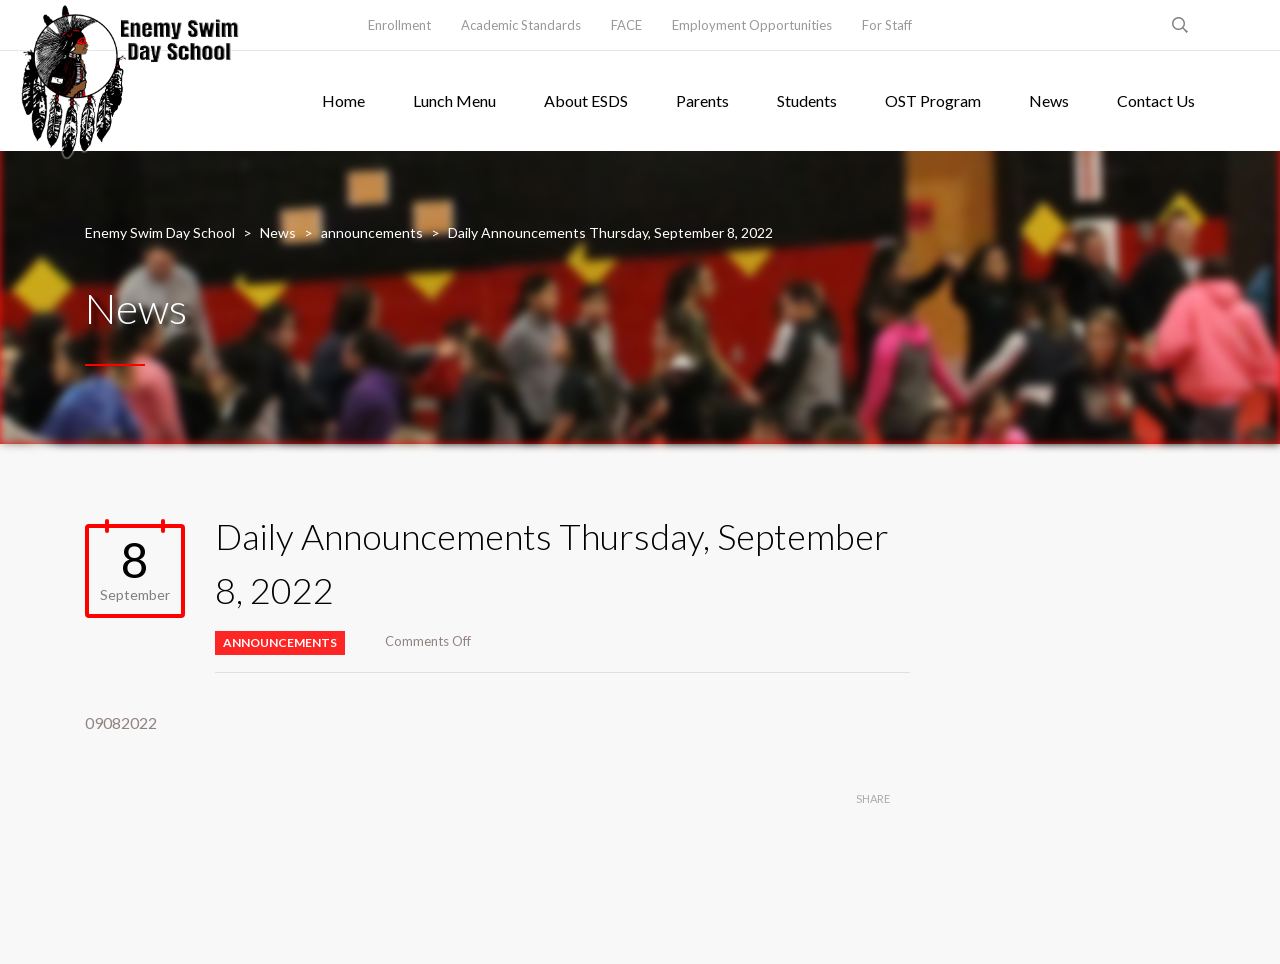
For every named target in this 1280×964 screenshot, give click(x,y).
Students (807, 100)
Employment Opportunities (752, 25)
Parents (702, 100)
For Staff (887, 25)
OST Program (933, 100)
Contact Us (1156, 100)
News (1049, 100)
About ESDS (586, 100)
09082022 (121, 722)
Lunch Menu (454, 100)
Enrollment (399, 25)
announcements (280, 642)
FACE (626, 25)
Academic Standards (521, 25)
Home (343, 100)
